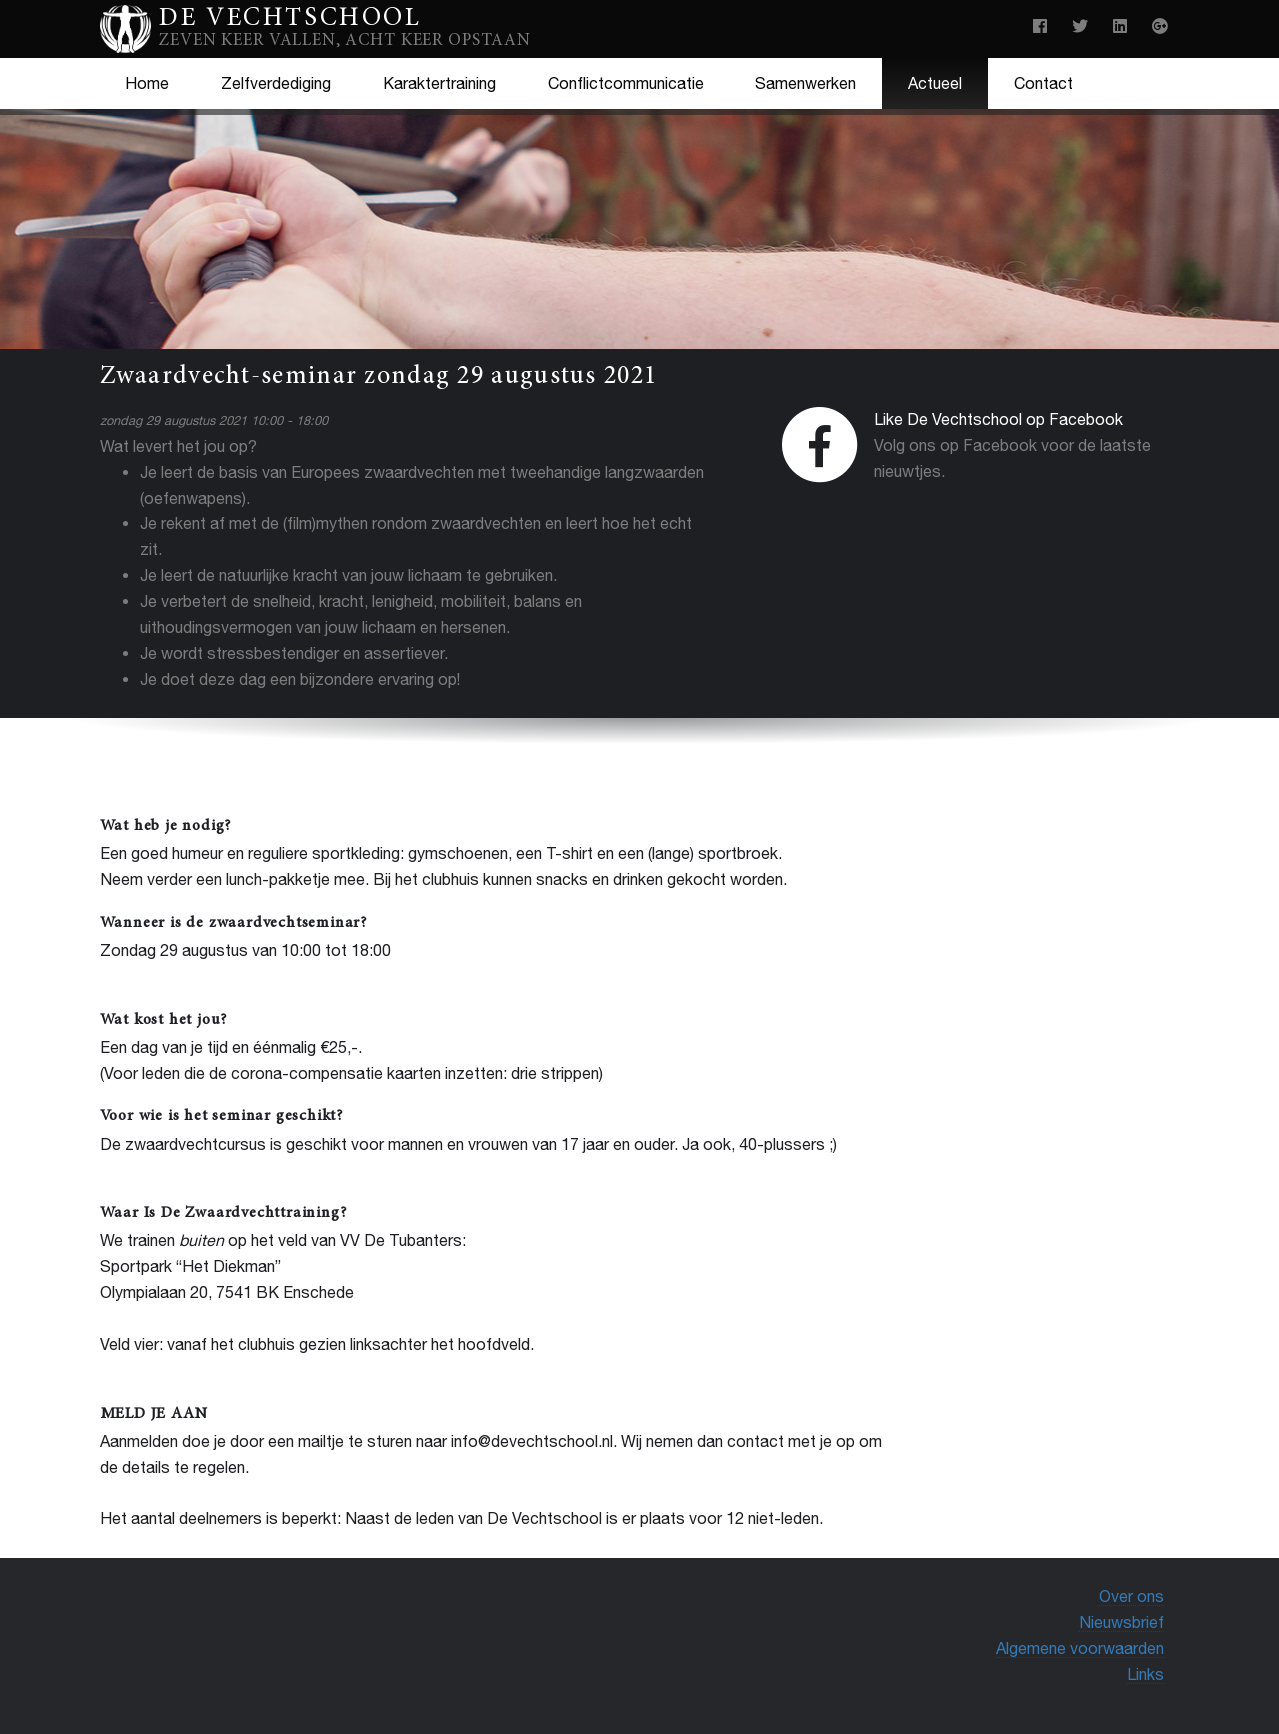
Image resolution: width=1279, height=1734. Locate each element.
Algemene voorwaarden (1080, 1648)
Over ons (1131, 1596)
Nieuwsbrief (1121, 1622)
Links (1145, 1674)
